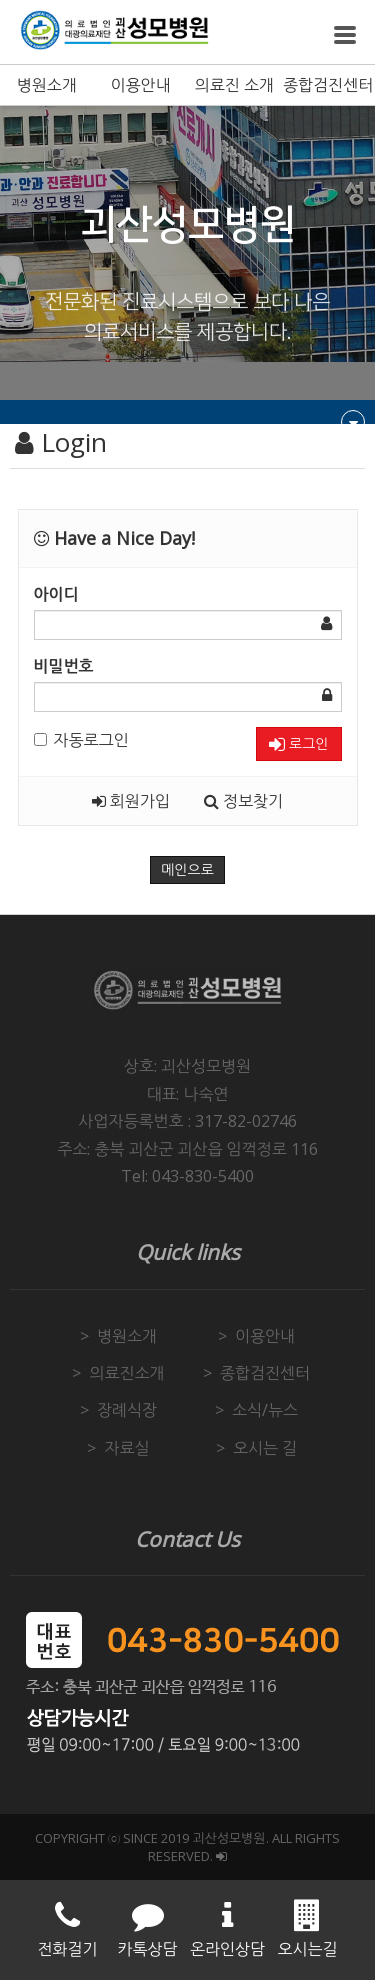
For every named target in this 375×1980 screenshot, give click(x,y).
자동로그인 (81, 740)
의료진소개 (126, 1373)
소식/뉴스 (265, 1410)
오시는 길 (265, 1448)
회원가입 (131, 801)
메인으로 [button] (187, 870)
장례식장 (127, 1410)
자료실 (126, 1448)
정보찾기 (243, 801)
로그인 (298, 744)
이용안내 (141, 85)
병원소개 (47, 85)
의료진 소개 (234, 85)
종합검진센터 (328, 85)
